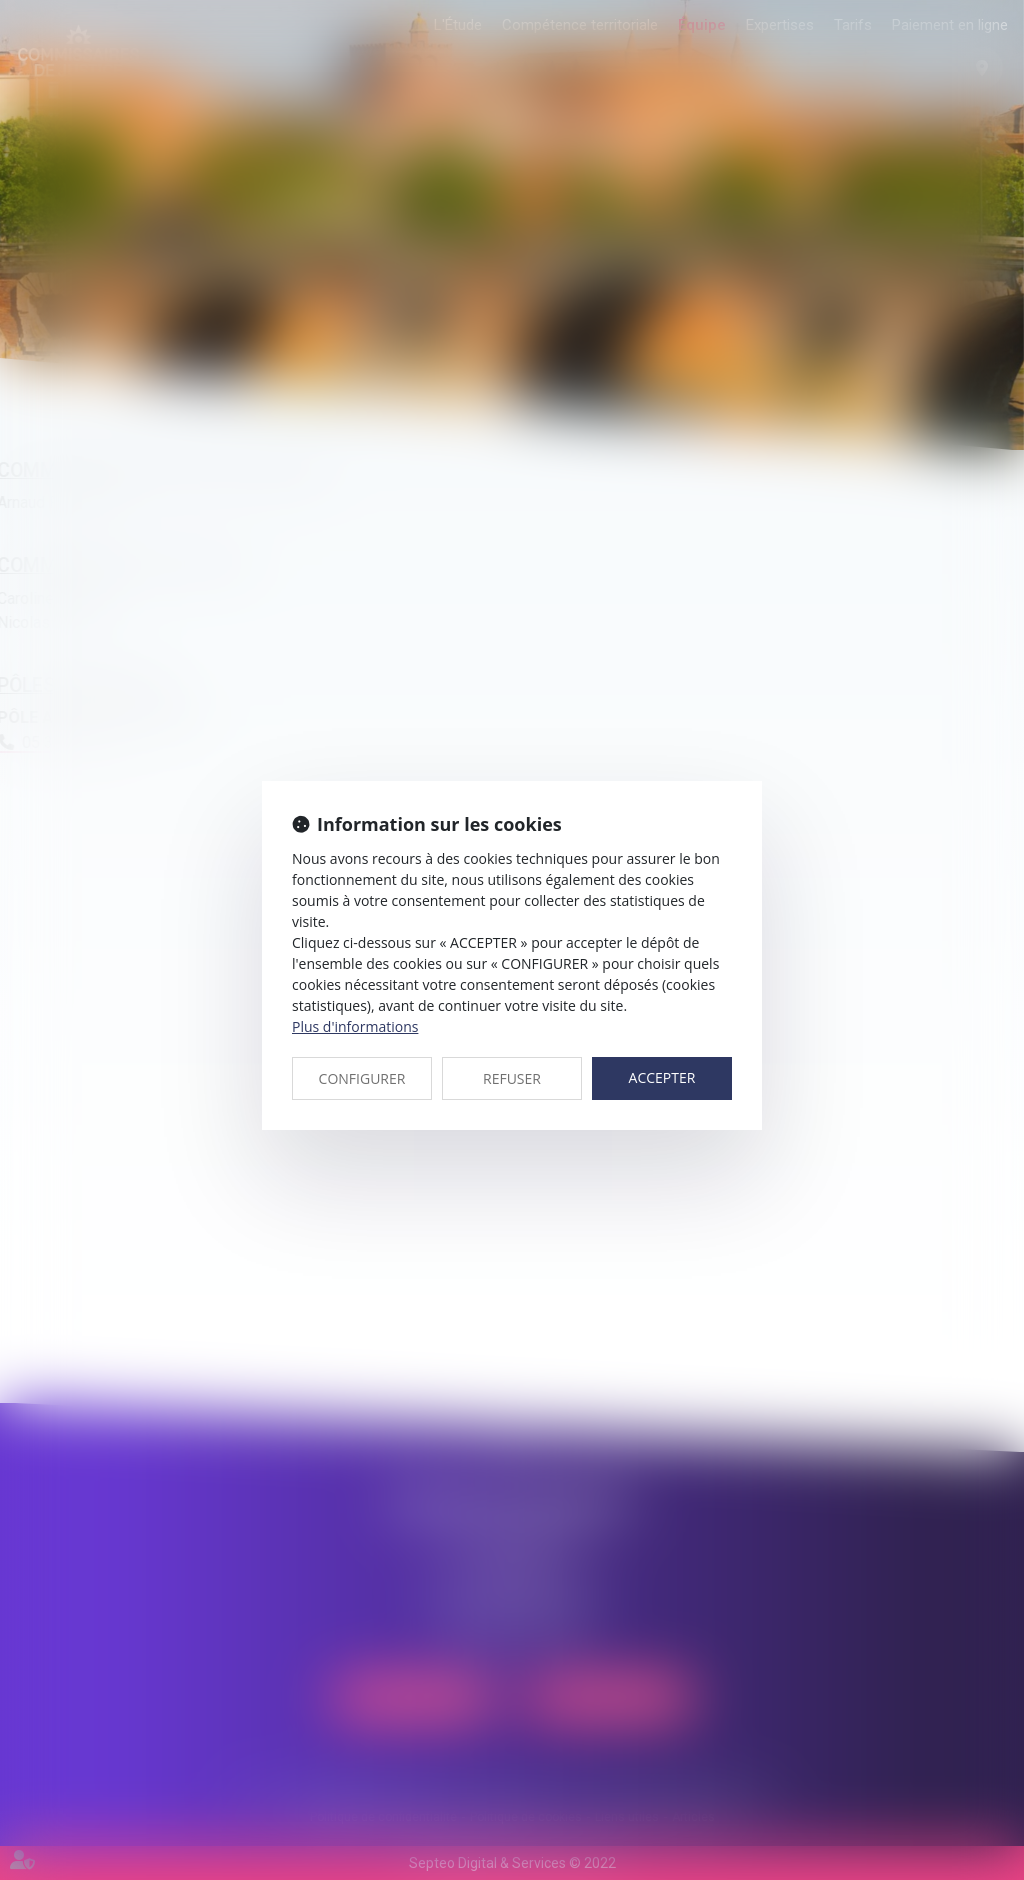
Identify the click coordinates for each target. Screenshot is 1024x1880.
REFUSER (512, 1078)
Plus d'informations (355, 1026)
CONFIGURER (362, 1078)
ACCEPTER (662, 1077)
